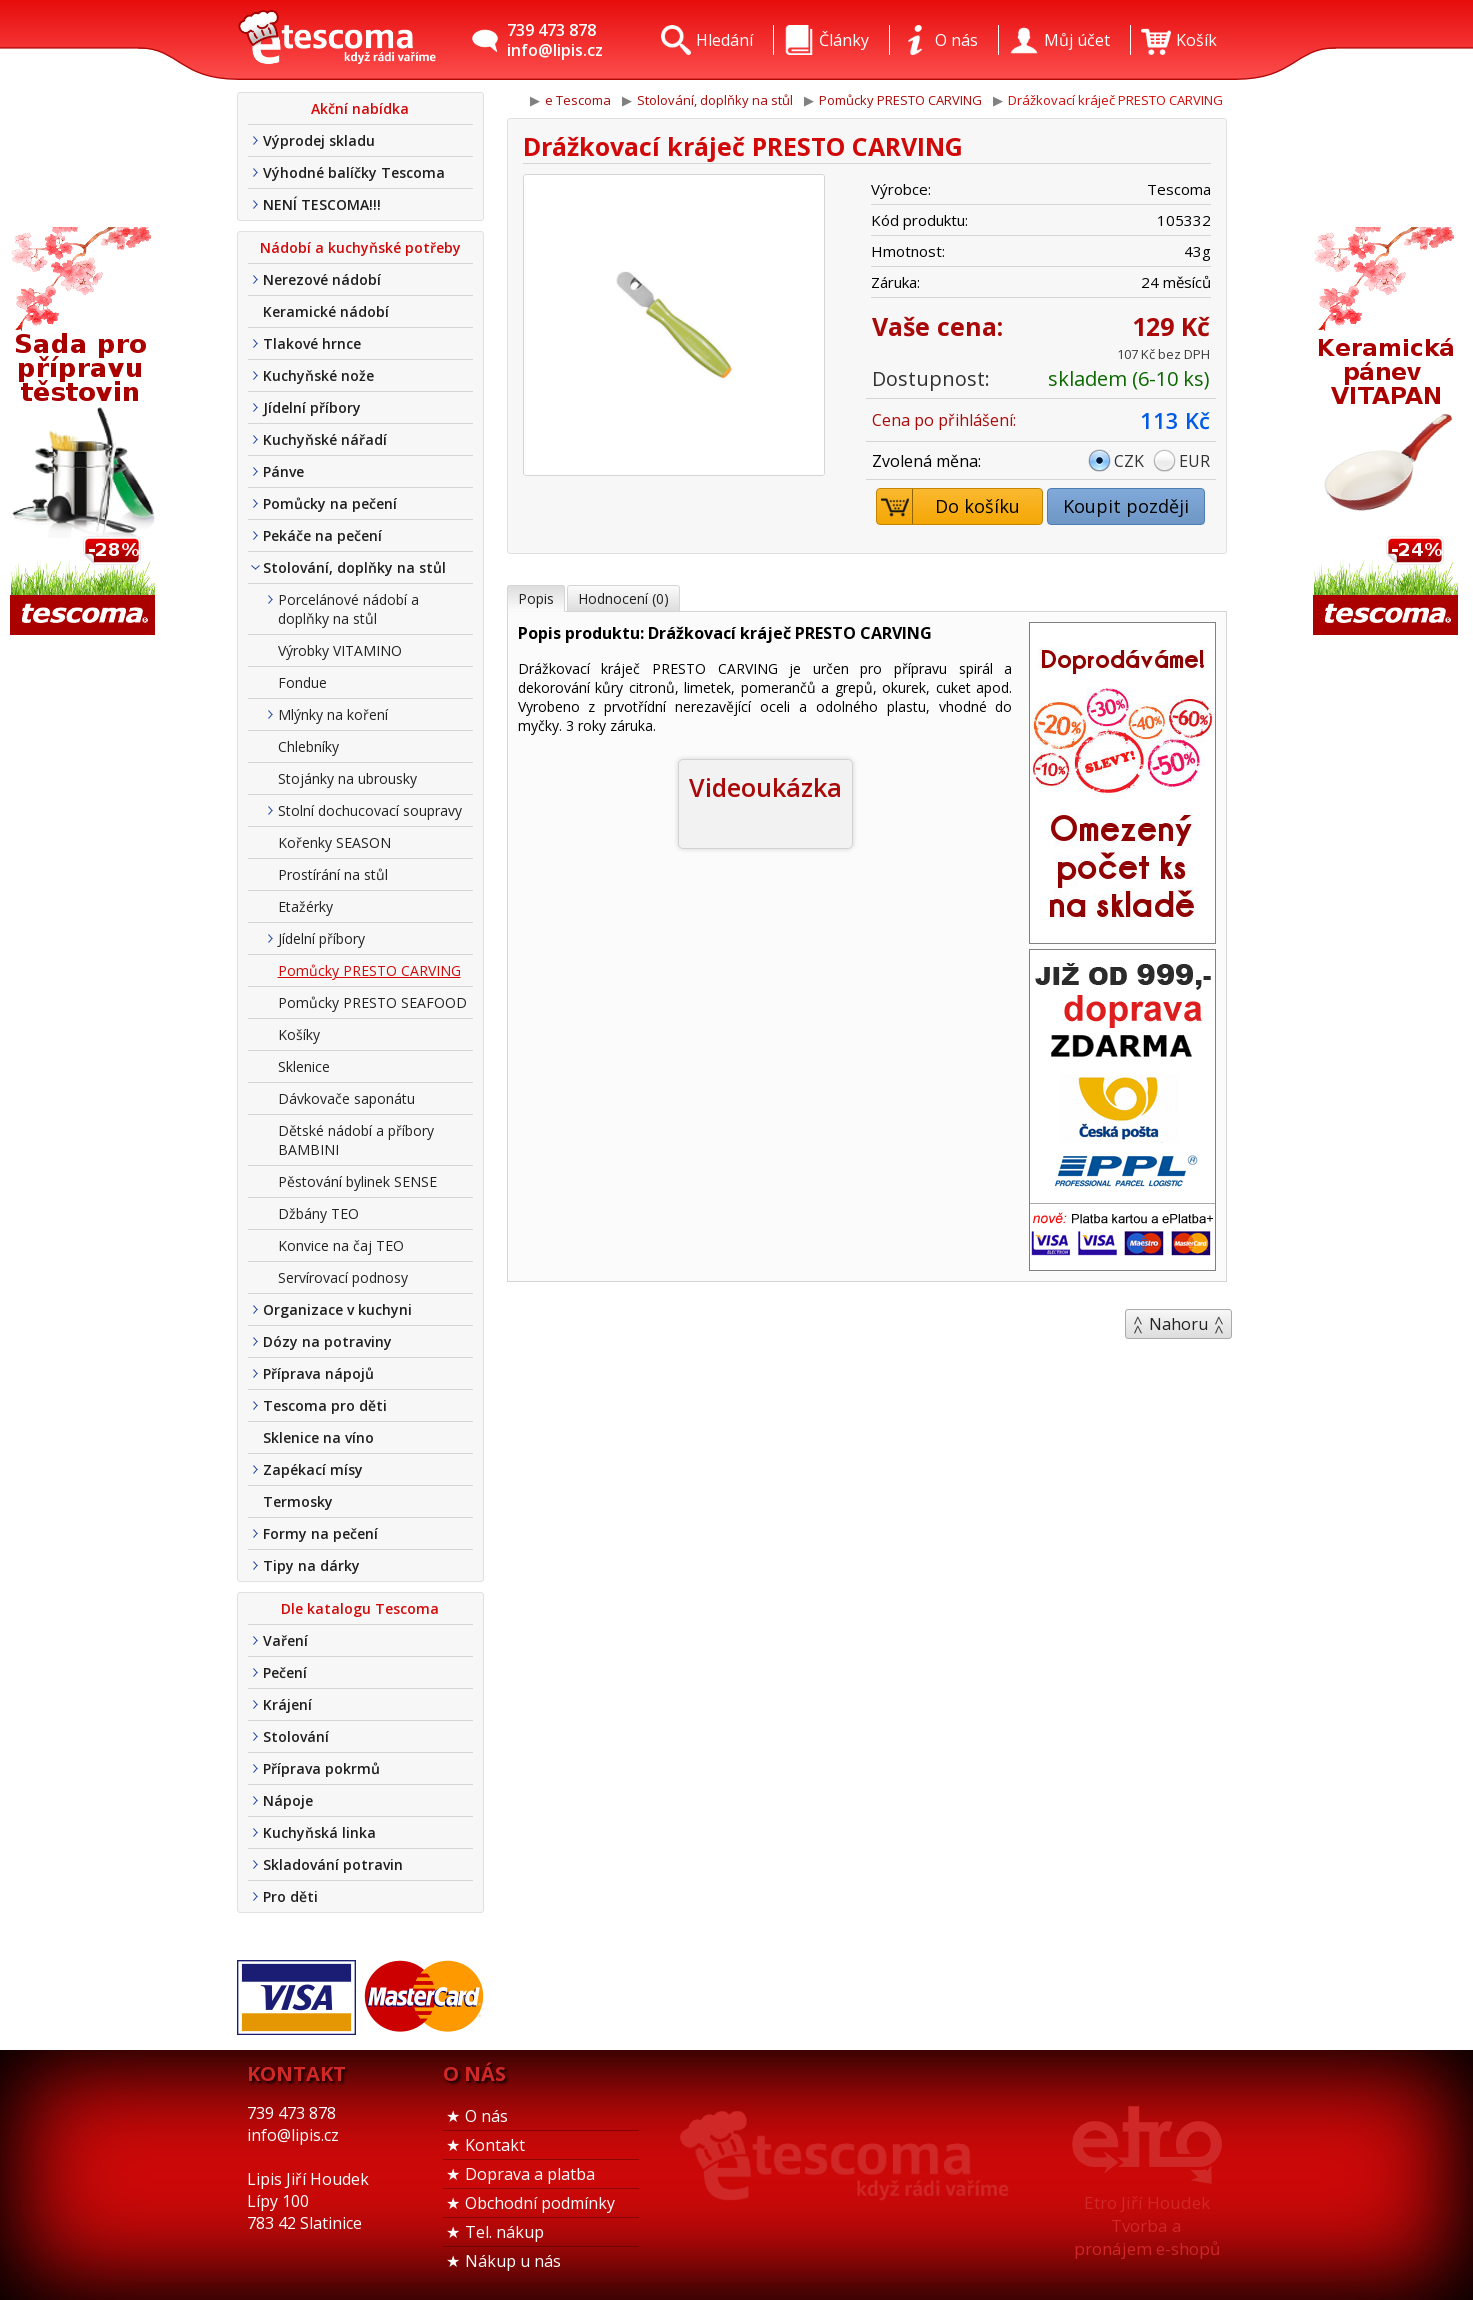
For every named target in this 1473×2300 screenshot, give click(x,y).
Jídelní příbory (312, 407)
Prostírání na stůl (333, 874)
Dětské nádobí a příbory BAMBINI (356, 1140)
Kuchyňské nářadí (325, 439)
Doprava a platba (530, 2174)
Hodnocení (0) (623, 598)
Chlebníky (308, 746)
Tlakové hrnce (312, 343)
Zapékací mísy (313, 1469)
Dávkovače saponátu (346, 1098)
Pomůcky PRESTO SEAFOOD (372, 1002)
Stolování (296, 1736)
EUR (1194, 461)
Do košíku (948, 506)
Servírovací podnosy (343, 1277)
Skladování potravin (333, 1864)
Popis (536, 598)
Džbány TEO (318, 1213)
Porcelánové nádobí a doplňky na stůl (348, 609)
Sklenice (304, 1066)
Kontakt (495, 2145)
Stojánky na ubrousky (347, 778)
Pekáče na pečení (322, 535)
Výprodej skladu (319, 140)
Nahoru (1178, 1324)
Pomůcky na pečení (330, 503)
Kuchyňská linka (319, 1832)
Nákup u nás (513, 2261)
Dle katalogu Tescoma (360, 1608)
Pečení (285, 1672)
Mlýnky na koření (333, 714)
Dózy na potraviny (327, 1341)
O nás (486, 2116)
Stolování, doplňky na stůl (354, 567)
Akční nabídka (360, 108)
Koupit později (1126, 506)
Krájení (287, 1704)
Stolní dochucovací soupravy (370, 810)
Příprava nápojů (318, 1373)
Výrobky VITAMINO (340, 650)
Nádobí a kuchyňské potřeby (360, 247)
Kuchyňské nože (318, 375)
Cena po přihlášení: (944, 420)
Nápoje (288, 1800)
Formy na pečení (320, 1533)
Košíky (299, 1034)
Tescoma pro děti (325, 1405)
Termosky (298, 1501)
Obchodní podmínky (540, 2203)
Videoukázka (765, 787)
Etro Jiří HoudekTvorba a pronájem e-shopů (1147, 2225)
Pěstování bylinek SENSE (357, 1181)
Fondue (302, 682)
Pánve (283, 471)
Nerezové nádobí (322, 279)
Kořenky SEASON (334, 842)
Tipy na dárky (311, 1565)
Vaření (285, 1640)
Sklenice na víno (318, 1437)
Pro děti (290, 1896)
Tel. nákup (504, 2232)
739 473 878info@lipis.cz (555, 40)
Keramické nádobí (326, 311)
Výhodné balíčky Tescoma (354, 172)
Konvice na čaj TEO (341, 1245)
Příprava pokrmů (321, 1768)
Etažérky (305, 906)
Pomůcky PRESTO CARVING (369, 970)
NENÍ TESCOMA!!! (322, 204)
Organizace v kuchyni (337, 1309)
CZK (1129, 461)
